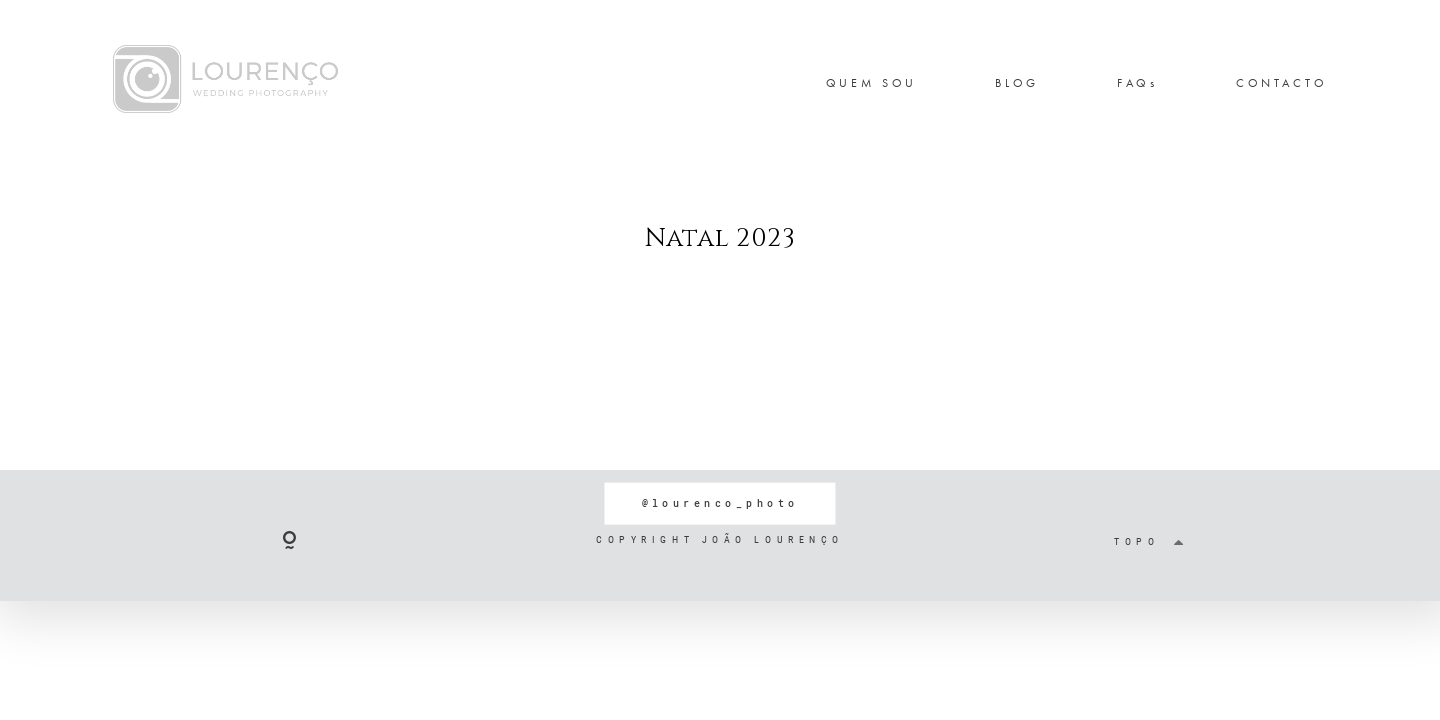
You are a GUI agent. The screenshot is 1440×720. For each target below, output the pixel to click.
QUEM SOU (872, 83)
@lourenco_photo (720, 503)
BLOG (1017, 83)
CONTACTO (1282, 83)
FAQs (1137, 83)
